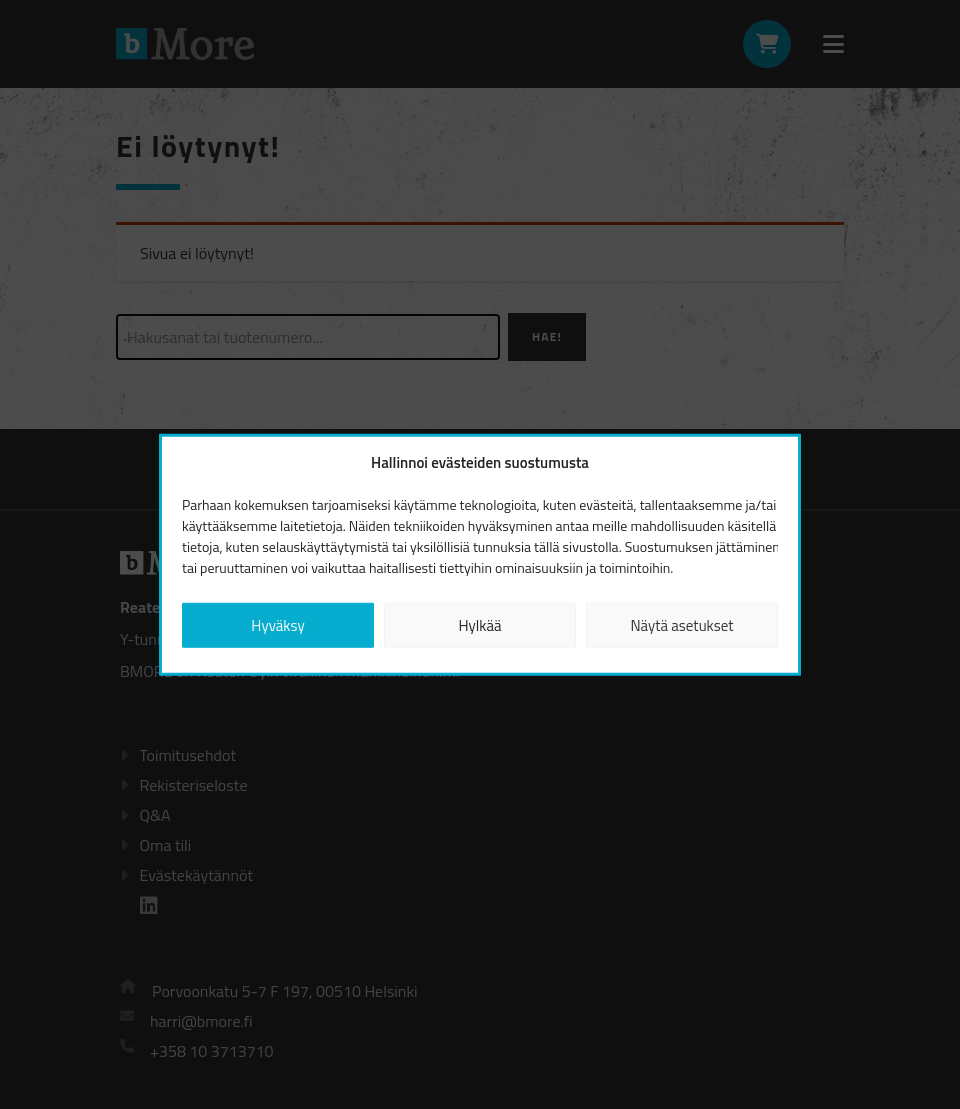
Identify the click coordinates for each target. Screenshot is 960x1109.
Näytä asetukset (681, 624)
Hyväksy (277, 624)
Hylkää (479, 624)
